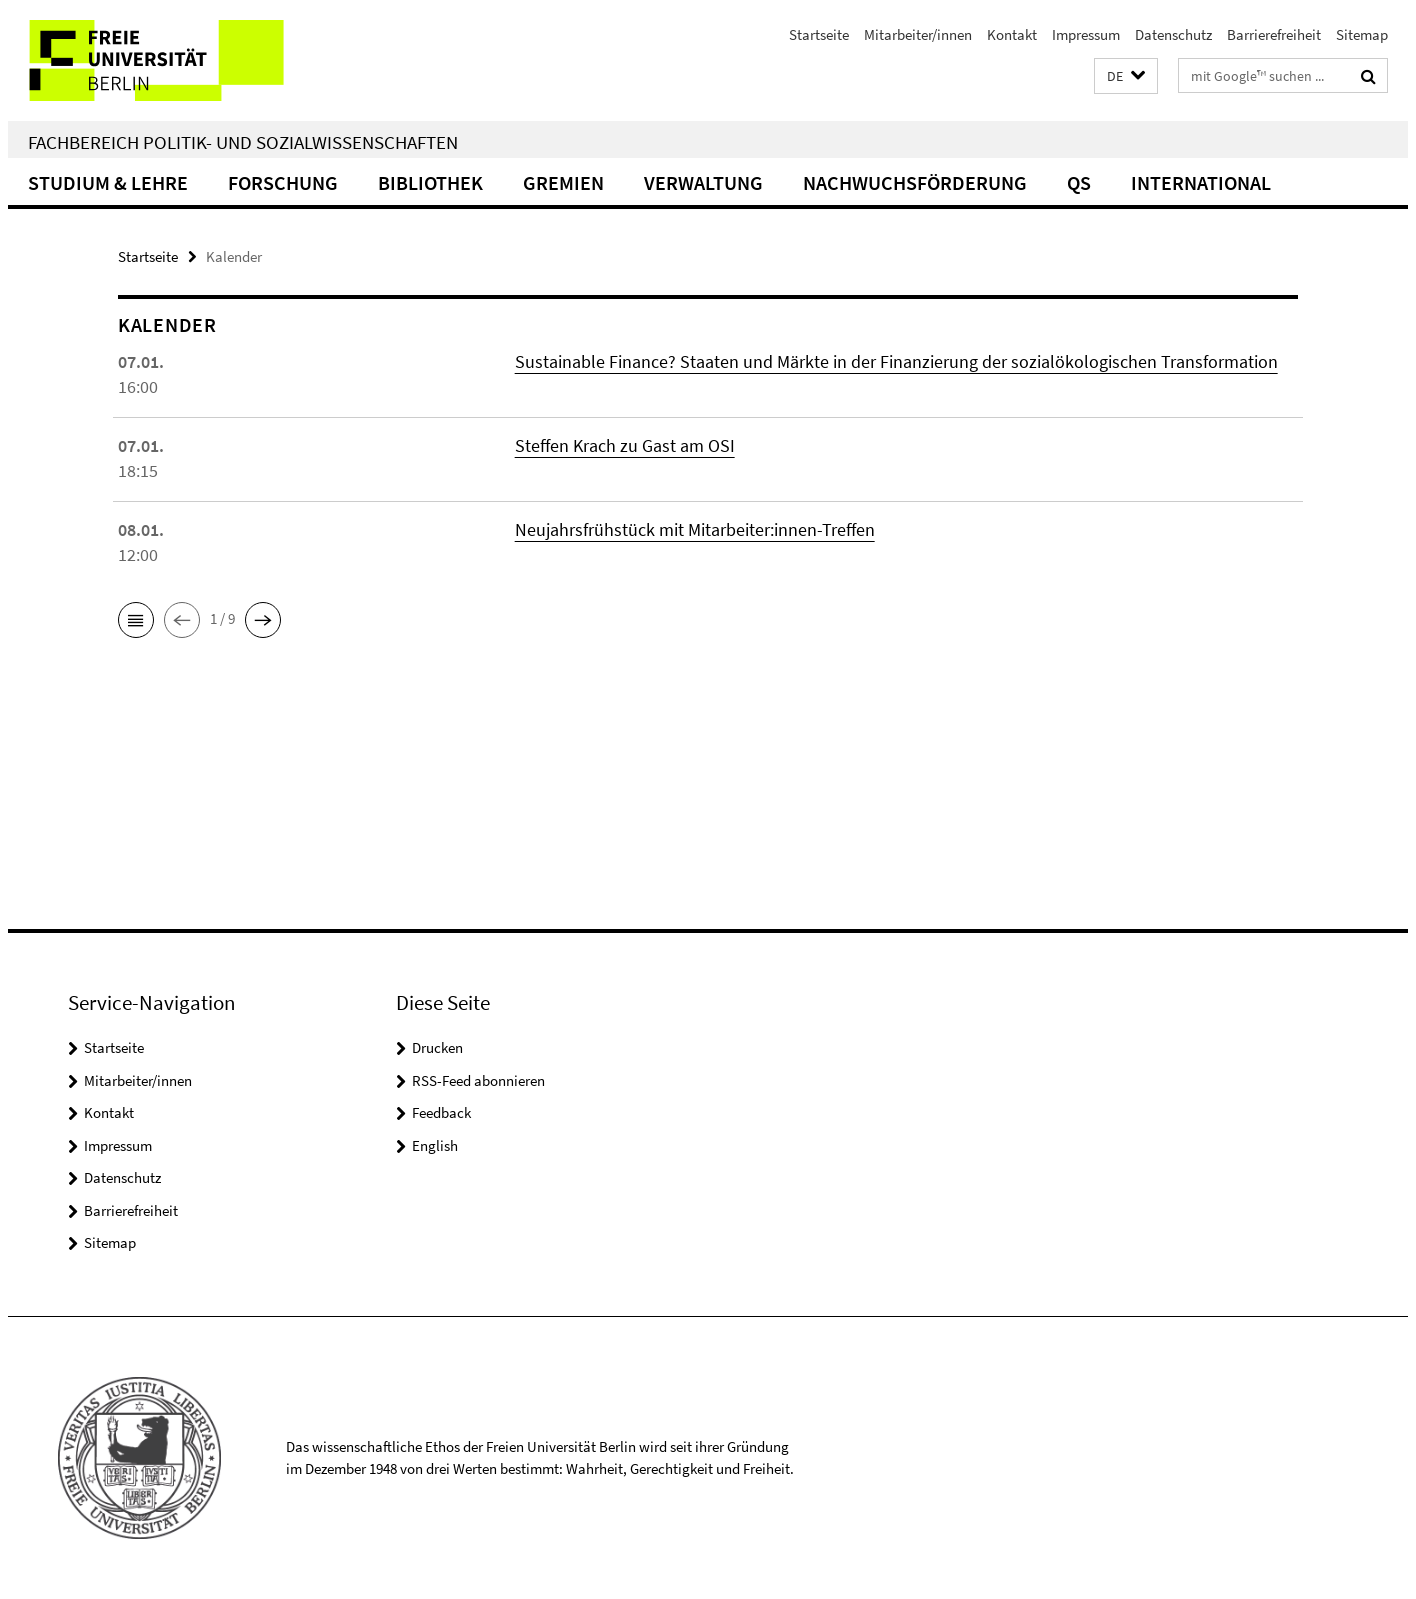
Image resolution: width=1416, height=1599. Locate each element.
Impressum (1086, 34)
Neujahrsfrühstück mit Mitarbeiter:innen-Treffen (695, 529)
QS (1079, 182)
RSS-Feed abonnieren (478, 1080)
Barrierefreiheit (1274, 34)
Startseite (819, 34)
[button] (1126, 76)
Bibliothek (430, 182)
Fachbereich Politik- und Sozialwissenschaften (243, 142)
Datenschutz (1173, 34)
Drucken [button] (437, 1047)
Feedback (441, 1112)
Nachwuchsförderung (915, 182)
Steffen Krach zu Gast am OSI (625, 445)
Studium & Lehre (108, 182)
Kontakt (1012, 34)
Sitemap (1362, 34)
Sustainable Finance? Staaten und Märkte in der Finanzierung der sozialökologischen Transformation (896, 361)
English (435, 1145)
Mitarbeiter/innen (918, 34)
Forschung (283, 182)
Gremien (563, 182)
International (1201, 182)
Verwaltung (703, 182)
